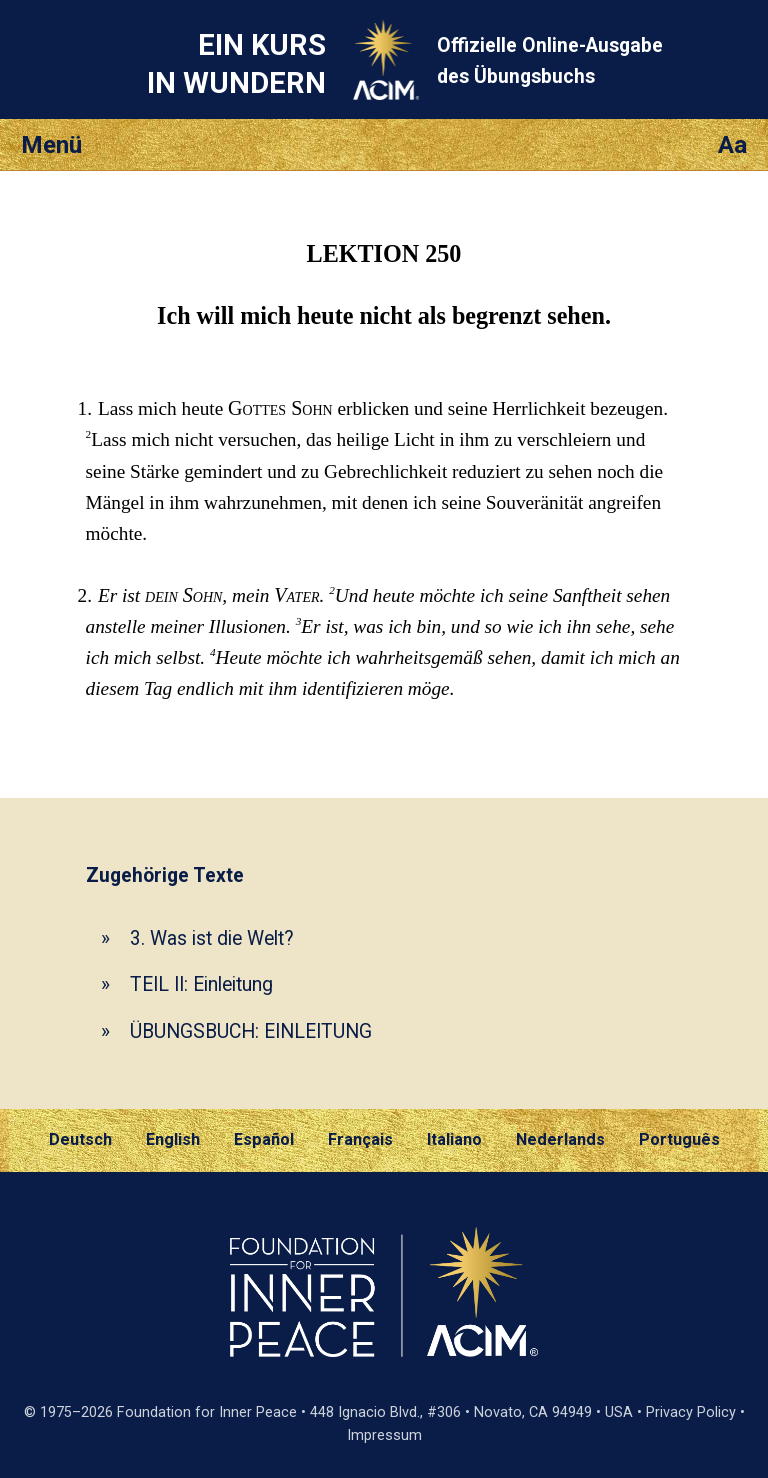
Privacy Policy (691, 1412)
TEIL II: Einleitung (201, 984)
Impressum (384, 1435)
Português (679, 1139)
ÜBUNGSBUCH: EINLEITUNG (251, 1031)
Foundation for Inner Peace (207, 1412)
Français (360, 1139)
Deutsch (80, 1139)
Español (264, 1139)
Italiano (454, 1139)
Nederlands (560, 1139)
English (173, 1139)
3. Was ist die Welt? (212, 938)
